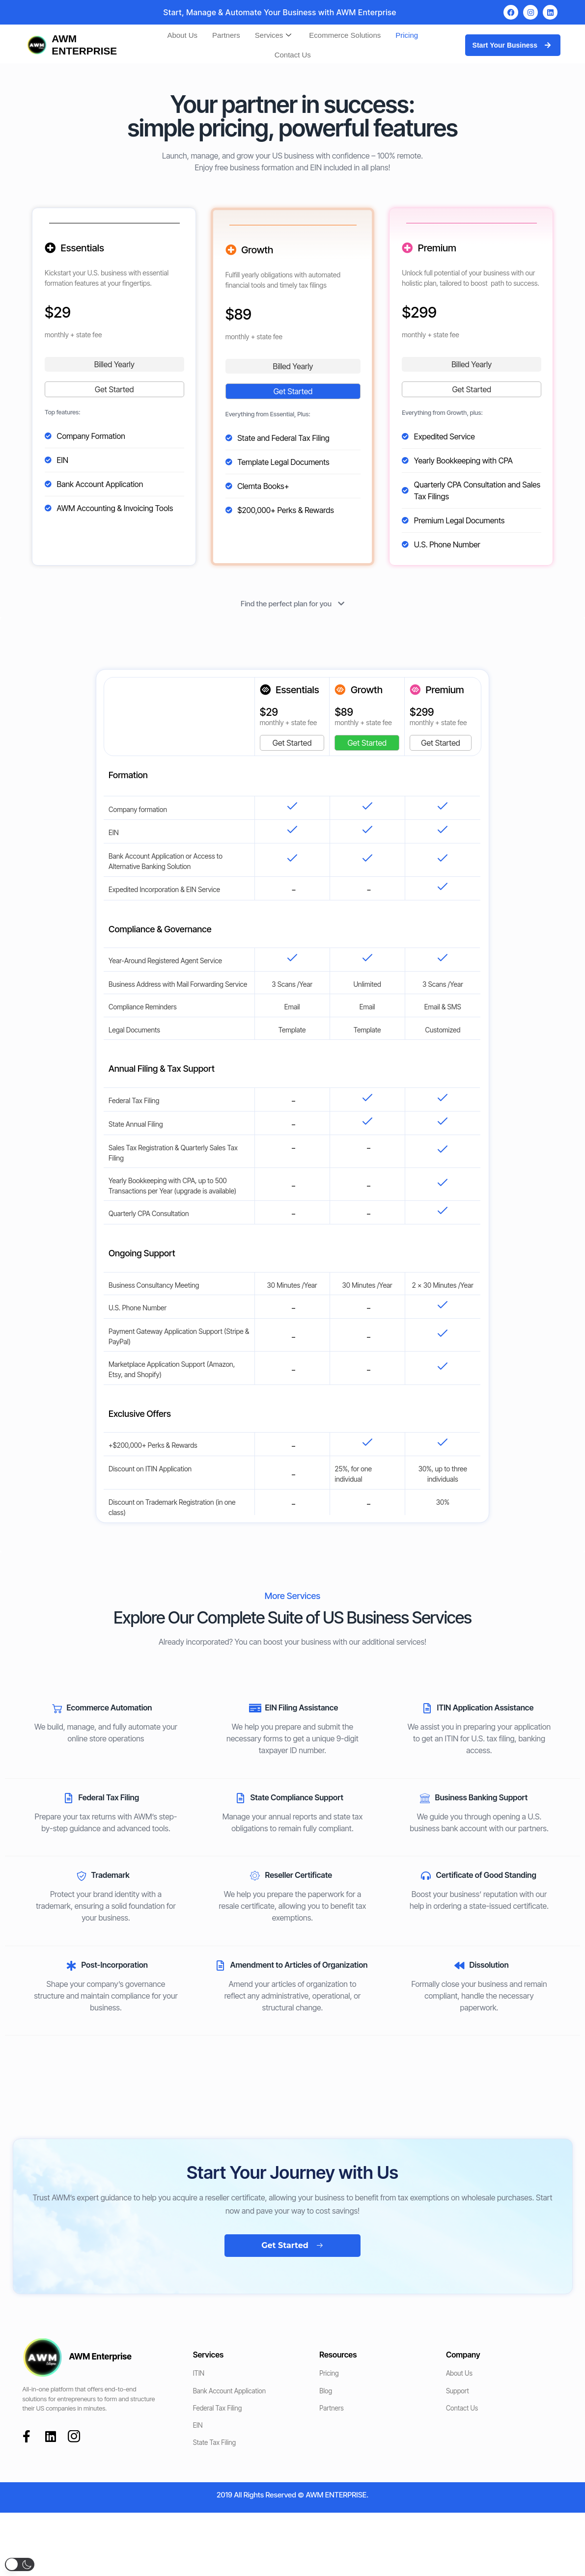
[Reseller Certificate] (255, 1876)
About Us (182, 35)
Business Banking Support (481, 1797)
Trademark (110, 1875)
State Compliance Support (296, 1797)
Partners (226, 35)
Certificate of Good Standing (486, 1875)
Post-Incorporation (115, 1965)
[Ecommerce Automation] (57, 1708)
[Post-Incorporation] (72, 1966)
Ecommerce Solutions (345, 35)
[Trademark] (81, 1876)
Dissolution (488, 1965)
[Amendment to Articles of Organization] (220, 1966)
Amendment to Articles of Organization (298, 1965)
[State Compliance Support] (240, 1798)
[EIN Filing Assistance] (255, 1708)
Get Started (114, 389)
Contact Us (293, 55)
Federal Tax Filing (109, 1797)
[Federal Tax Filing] (69, 1798)
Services (273, 35)
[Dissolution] (459, 1966)
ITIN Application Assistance (485, 1707)
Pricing (406, 35)
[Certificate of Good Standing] (426, 1876)
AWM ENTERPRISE (84, 44)
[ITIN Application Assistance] (427, 1708)
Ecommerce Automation (109, 1707)
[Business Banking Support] (425, 1798)
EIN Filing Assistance (301, 1707)
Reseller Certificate (298, 1875)
